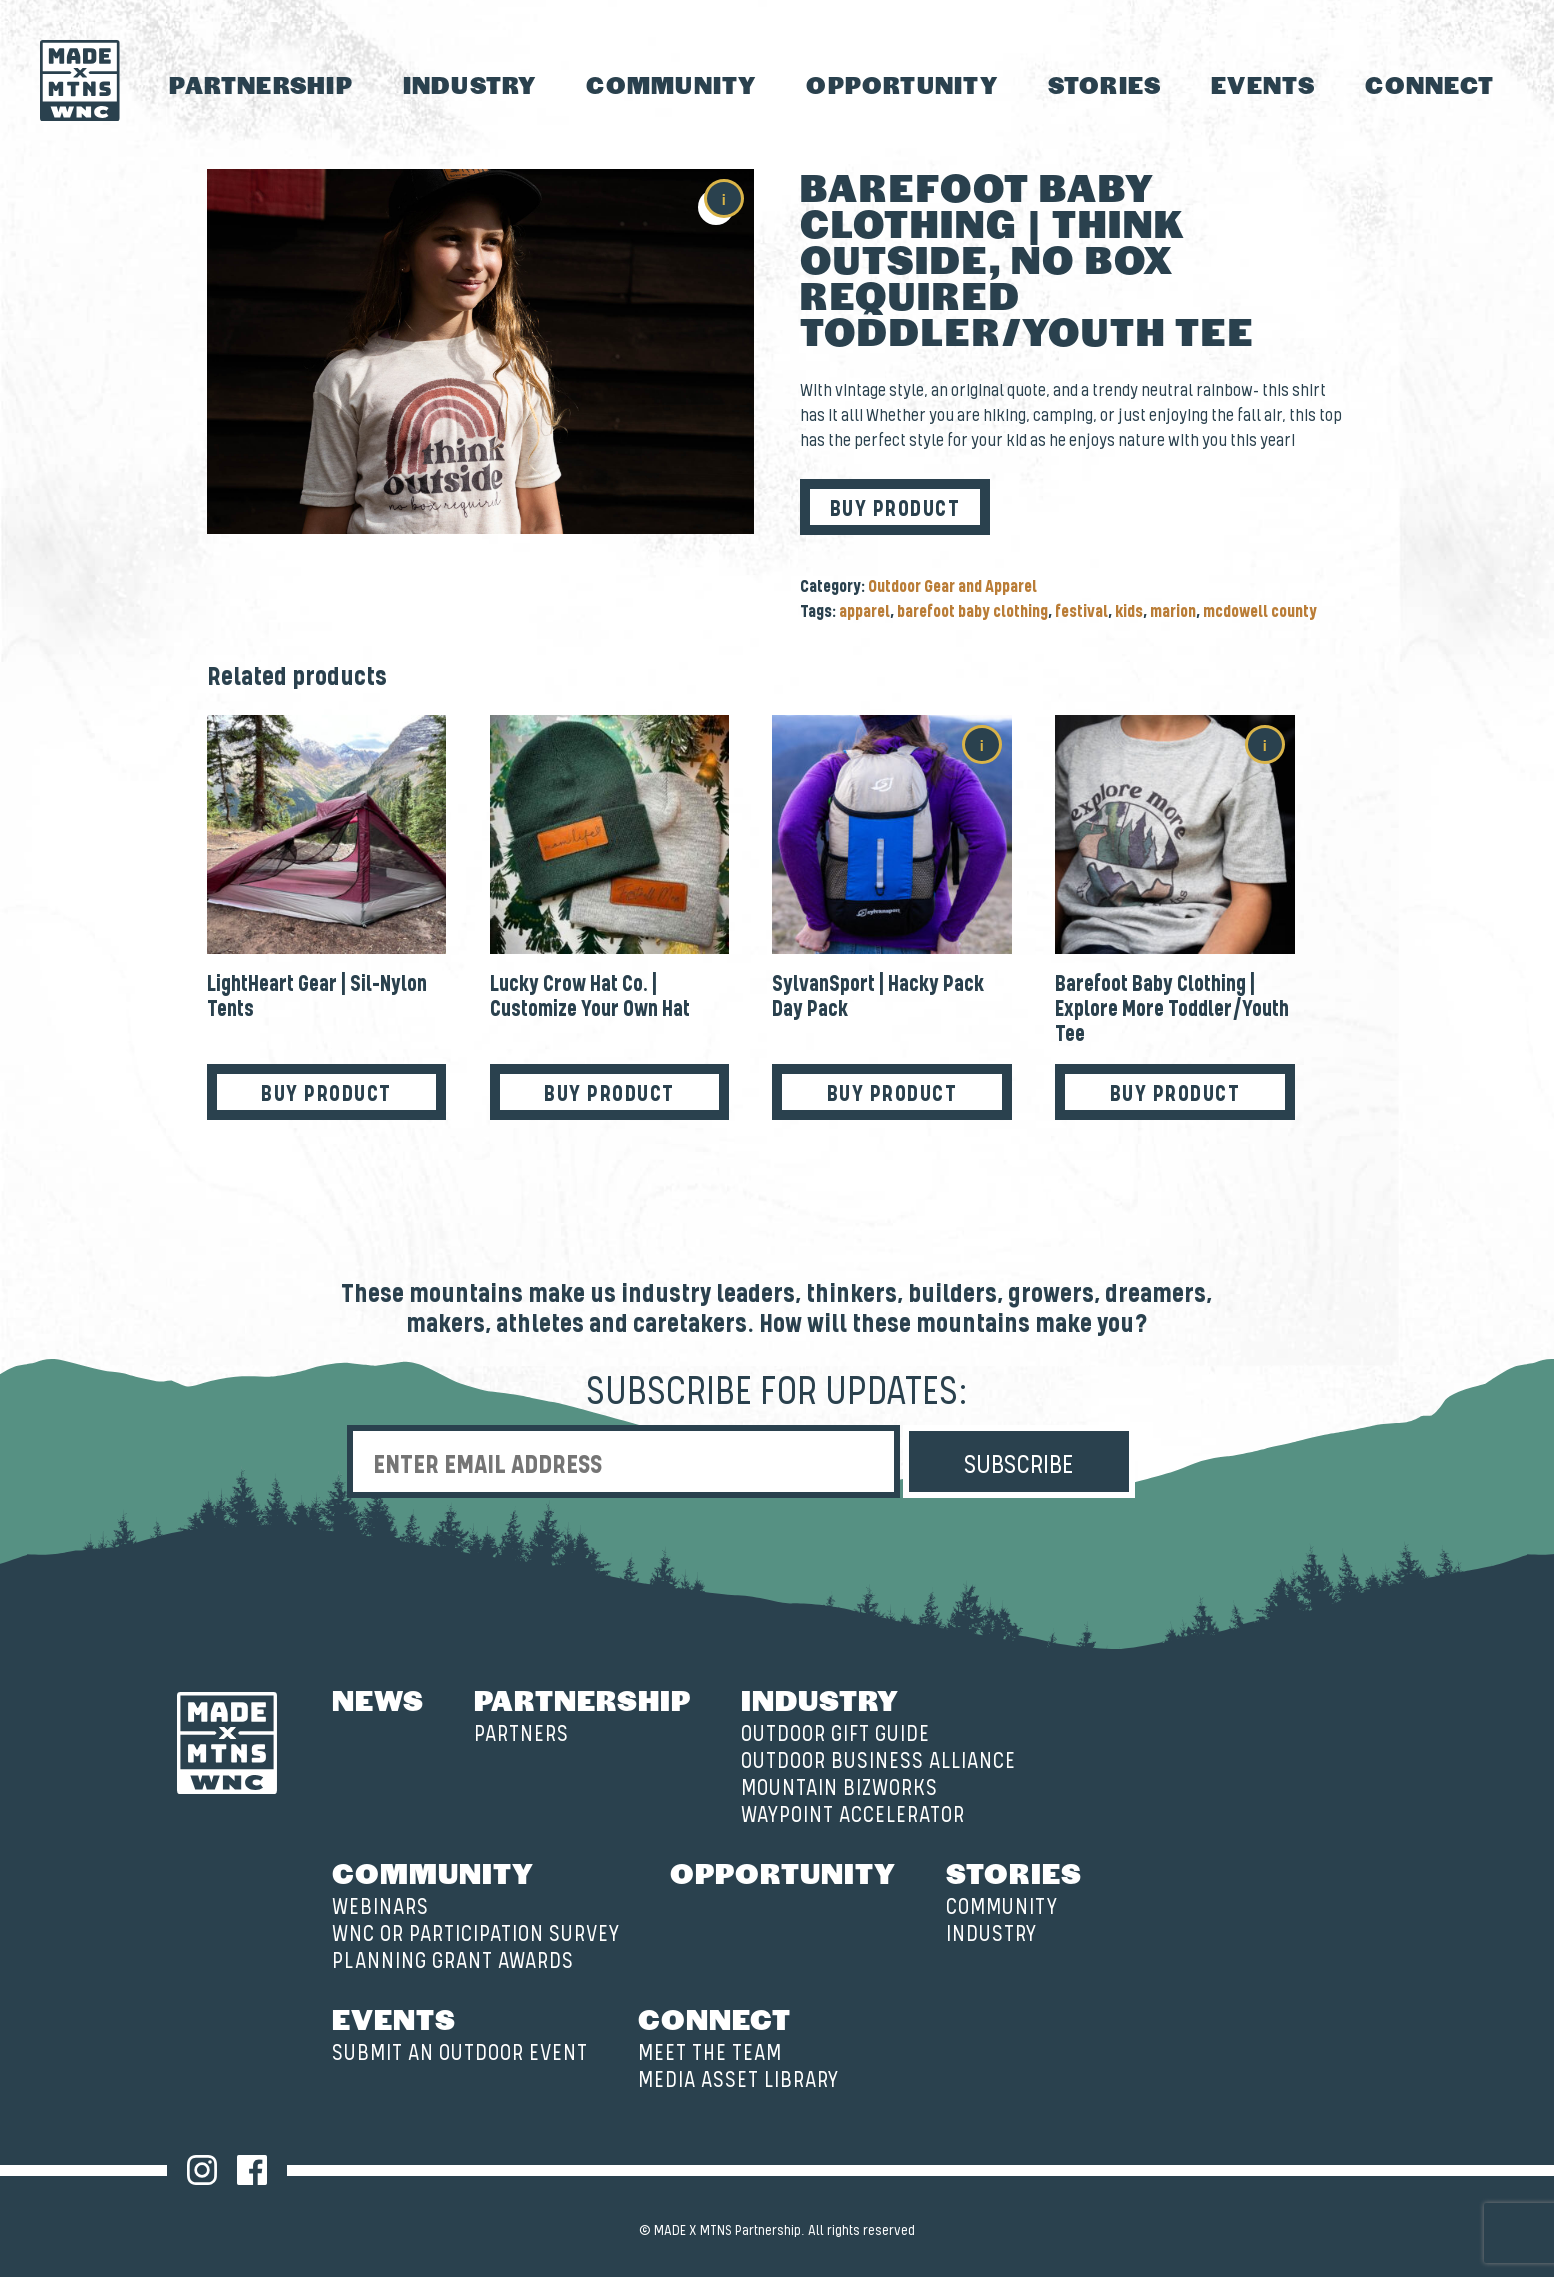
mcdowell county (1260, 612)
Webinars (380, 1907)
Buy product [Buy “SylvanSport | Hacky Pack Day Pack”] (892, 1094)
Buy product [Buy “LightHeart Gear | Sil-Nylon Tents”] (326, 1094)
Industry (470, 84)
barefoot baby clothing (972, 612)
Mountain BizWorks (839, 1788)
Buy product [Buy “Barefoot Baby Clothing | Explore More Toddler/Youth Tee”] (1175, 1094)
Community (671, 84)
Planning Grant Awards (453, 1961)
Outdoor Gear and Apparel (952, 587)
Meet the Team (710, 2053)
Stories (1105, 84)
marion (1173, 612)
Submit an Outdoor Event (460, 2053)
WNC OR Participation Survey (476, 1934)
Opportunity (902, 84)
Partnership (261, 84)
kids (1129, 612)
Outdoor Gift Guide (835, 1734)
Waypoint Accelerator (853, 1815)
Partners (521, 1734)
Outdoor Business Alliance (878, 1761)
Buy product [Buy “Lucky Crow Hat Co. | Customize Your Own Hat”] (609, 1094)
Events (1263, 84)
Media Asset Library (738, 2080)
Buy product (895, 509)
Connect (1429, 84)
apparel (864, 612)
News (378, 1699)
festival (1081, 612)
